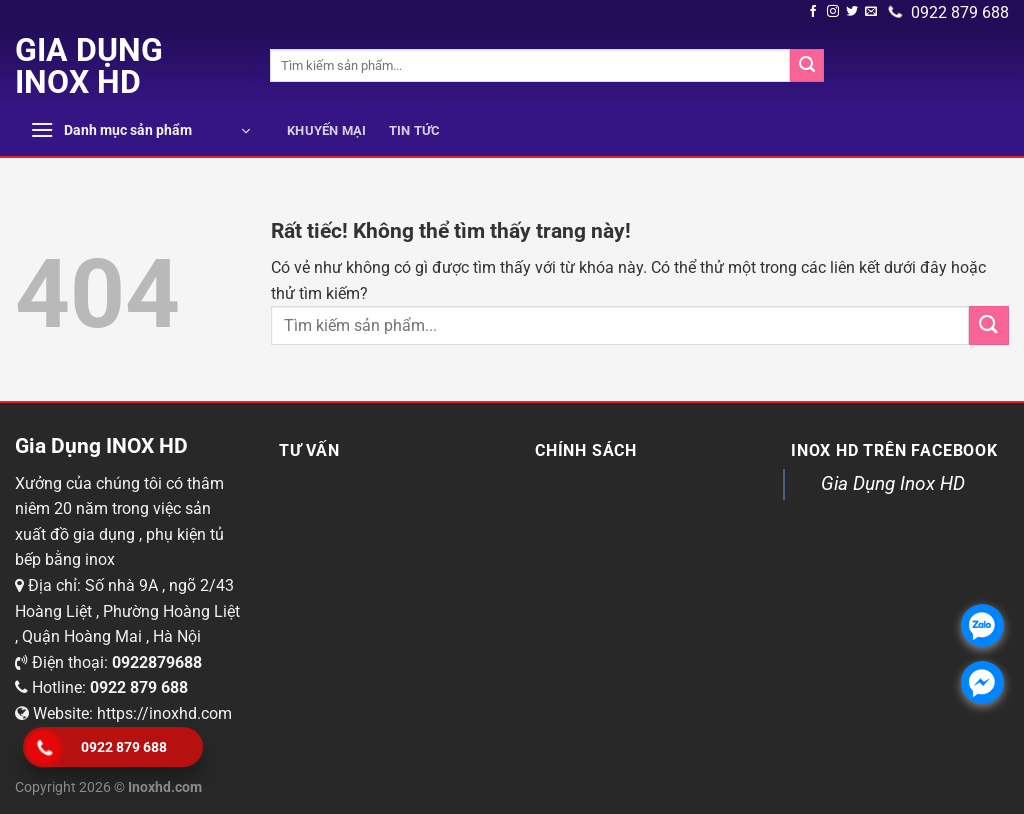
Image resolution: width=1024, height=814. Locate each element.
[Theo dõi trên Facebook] (813, 12)
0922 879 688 (949, 12)
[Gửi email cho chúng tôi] (871, 12)
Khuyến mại (327, 130)
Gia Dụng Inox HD (893, 483)
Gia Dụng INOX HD (89, 66)
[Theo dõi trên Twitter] (852, 12)
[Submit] (807, 66)
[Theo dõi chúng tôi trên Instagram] (833, 12)
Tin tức (415, 130)
